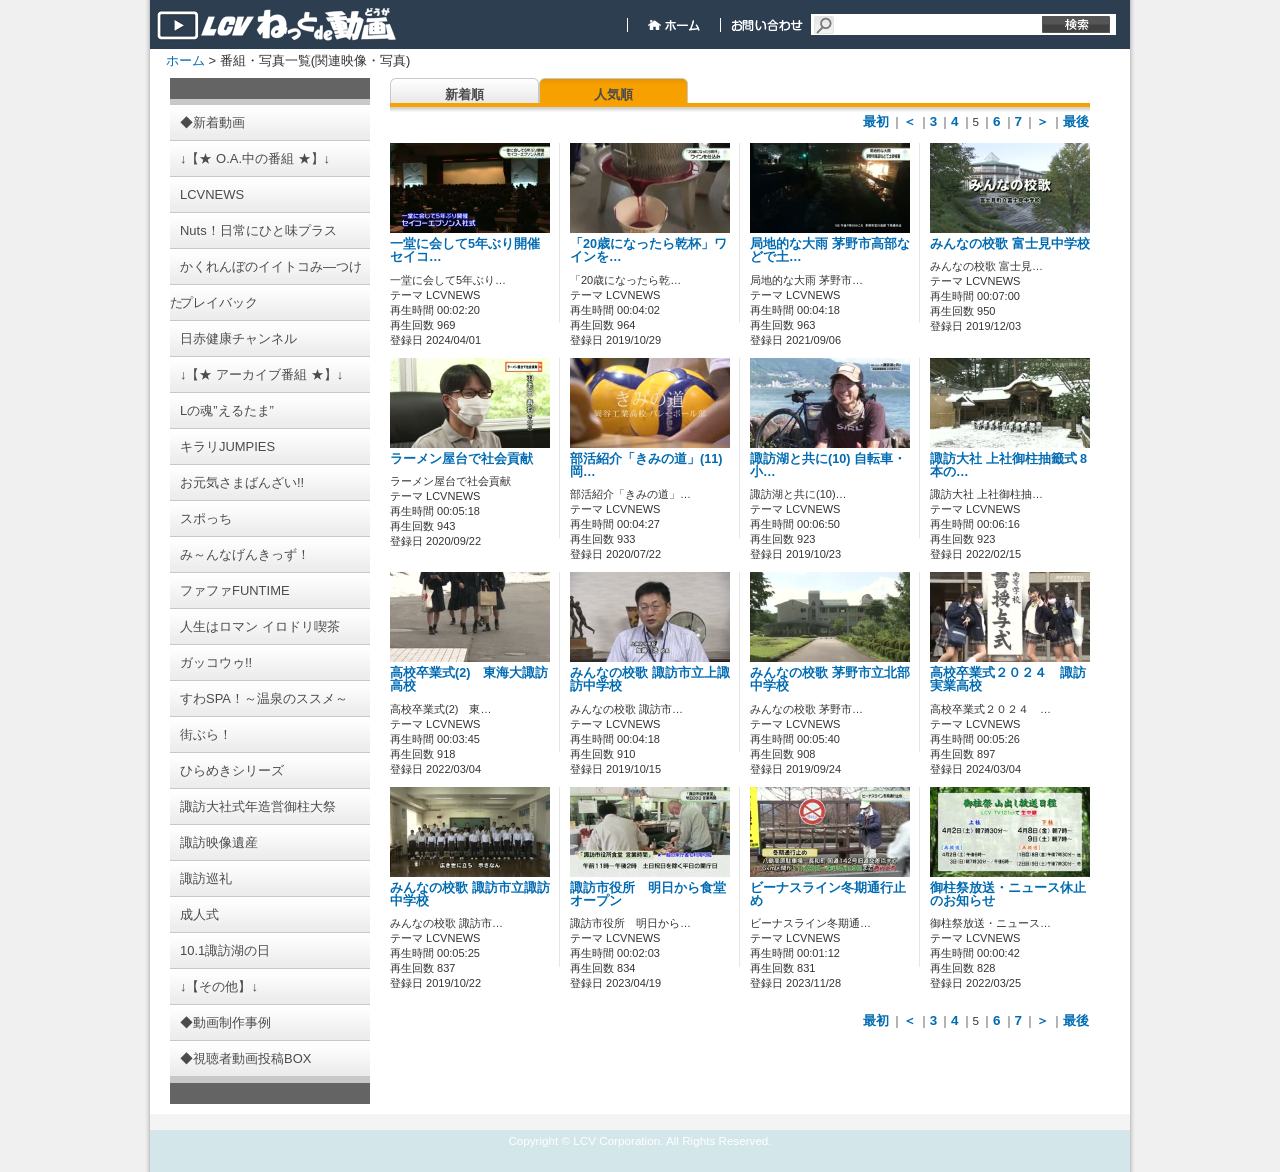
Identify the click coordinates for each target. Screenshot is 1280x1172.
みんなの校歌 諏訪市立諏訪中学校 (470, 894)
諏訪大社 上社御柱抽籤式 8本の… (1008, 465)
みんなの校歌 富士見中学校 (1010, 244)
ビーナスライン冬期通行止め (828, 894)
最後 (1076, 121)
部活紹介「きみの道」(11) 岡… (646, 465)
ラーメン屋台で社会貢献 (461, 459)
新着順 (464, 94)
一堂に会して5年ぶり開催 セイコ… (471, 250)
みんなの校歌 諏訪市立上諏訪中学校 (650, 679)
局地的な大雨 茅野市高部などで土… (830, 250)
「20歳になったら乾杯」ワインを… (648, 250)
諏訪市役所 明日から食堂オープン (648, 894)
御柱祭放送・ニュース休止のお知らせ (1008, 894)
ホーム (185, 60)
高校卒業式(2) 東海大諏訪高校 (469, 679)
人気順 (613, 94)
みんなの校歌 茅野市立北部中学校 (830, 679)
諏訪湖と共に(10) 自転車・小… (828, 465)
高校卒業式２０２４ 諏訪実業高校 (1008, 679)
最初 (876, 121)
